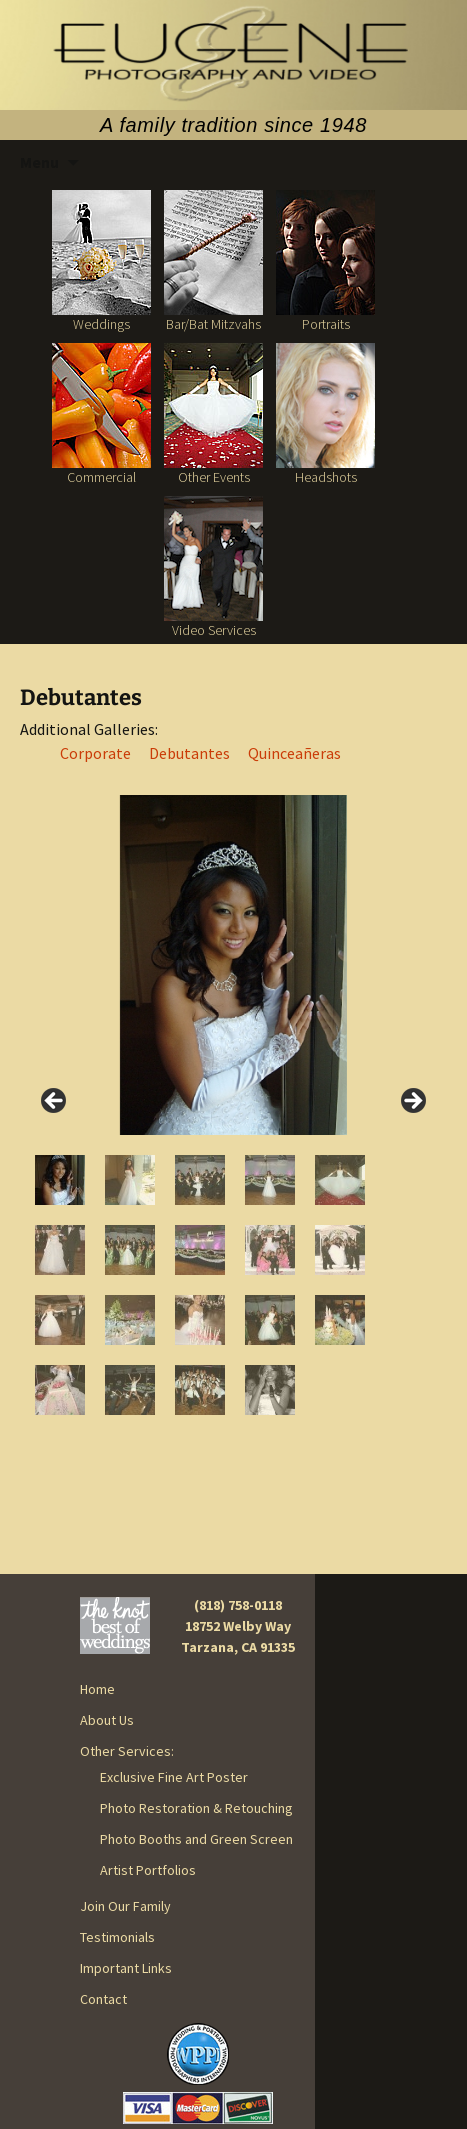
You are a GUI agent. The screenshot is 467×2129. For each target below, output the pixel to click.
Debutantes (189, 753)
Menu (39, 162)
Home (97, 1689)
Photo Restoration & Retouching (196, 1808)
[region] (233, 1107)
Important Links (126, 1968)
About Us (107, 1720)
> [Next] (412, 1102)
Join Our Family (125, 1906)
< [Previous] (55, 1102)
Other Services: (127, 1751)
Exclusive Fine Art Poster (174, 1777)
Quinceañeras (294, 753)
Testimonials (117, 1937)
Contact (103, 1999)
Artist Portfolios (148, 1870)
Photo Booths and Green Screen (196, 1839)
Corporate (95, 753)
